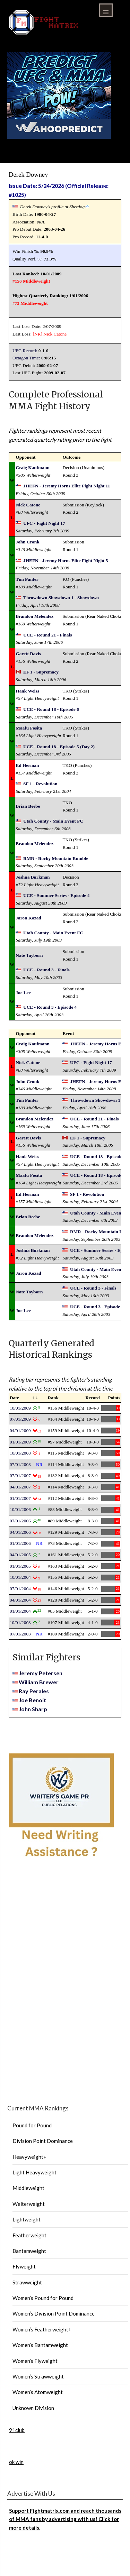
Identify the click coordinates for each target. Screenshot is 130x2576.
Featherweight (29, 2235)
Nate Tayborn (29, 955)
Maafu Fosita (29, 728)
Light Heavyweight (34, 2172)
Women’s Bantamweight (40, 2345)
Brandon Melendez (34, 616)
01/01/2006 (20, 1543)
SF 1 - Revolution (40, 783)
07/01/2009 (20, 1419)
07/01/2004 (20, 1588)
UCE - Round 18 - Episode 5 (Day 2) (59, 746)
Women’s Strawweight (38, 2376)
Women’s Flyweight (35, 2361)
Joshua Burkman (33, 877)
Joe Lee (23, 992)
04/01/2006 (20, 1532)
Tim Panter (27, 579)
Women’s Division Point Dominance (53, 2313)
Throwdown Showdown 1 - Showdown (61, 597)
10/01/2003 (20, 1622)
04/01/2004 (20, 1600)
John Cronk (27, 541)
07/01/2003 (20, 1634)
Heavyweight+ (29, 2157)
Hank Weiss (27, 691)
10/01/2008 (20, 1453)
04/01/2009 (20, 1430)
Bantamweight (29, 2251)
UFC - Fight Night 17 (44, 523)
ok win (16, 2462)
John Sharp (33, 1709)
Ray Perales (34, 1691)
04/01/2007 (20, 1486)
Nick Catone (55, 334)
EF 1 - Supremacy (41, 672)
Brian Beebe (28, 806)
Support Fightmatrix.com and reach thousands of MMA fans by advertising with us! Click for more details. (65, 2519)
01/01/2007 (20, 1498)
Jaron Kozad (28, 917)
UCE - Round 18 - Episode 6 (51, 709)
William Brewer (39, 1682)
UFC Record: (24, 350)
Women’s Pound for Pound (42, 2298)
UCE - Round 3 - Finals (46, 969)
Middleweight (28, 2188)
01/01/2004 (20, 1611)
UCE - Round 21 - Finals (47, 635)
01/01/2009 (20, 1442)
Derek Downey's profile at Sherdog (52, 206)
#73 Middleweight (30, 303)
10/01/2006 (20, 1509)
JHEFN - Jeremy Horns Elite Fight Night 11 (66, 485)
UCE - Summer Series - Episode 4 (56, 895)
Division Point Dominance (42, 2141)
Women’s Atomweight (37, 2392)
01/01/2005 (20, 1566)
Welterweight (28, 2204)
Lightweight (26, 2219)
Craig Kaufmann (32, 467)
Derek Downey (28, 174)
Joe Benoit (32, 1700)
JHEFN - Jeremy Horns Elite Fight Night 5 (65, 560)
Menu (106, 10)
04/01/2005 (20, 1554)
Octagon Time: (26, 357)
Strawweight (27, 2282)
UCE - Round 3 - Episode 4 (50, 1007)
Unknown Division (33, 2408)
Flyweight (24, 2266)
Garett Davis (28, 653)
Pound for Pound (32, 2125)
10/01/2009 (20, 1408)
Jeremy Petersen (40, 1673)
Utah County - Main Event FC (53, 821)
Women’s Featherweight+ (41, 2329)
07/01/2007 (20, 1475)
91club (17, 2430)
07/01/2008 (20, 1464)
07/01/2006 (20, 1520)
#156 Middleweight (31, 281)
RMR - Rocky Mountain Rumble (55, 858)
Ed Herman (27, 765)
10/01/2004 (20, 1577)
